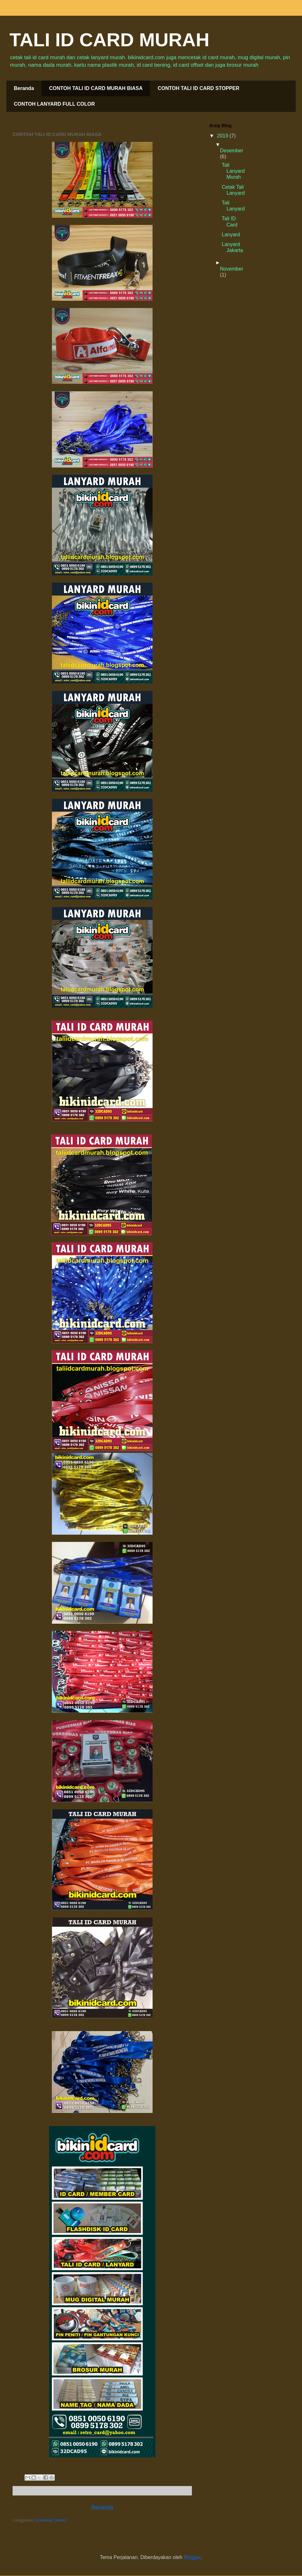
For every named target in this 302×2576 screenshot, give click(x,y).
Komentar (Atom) (50, 2520)
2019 (223, 135)
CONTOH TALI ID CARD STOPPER (198, 88)
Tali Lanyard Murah (233, 171)
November (231, 269)
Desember (231, 150)
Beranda (24, 88)
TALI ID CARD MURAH (109, 39)
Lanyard (231, 234)
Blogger (192, 2557)
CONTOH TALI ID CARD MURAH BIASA (96, 88)
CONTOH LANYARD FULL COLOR (54, 104)
